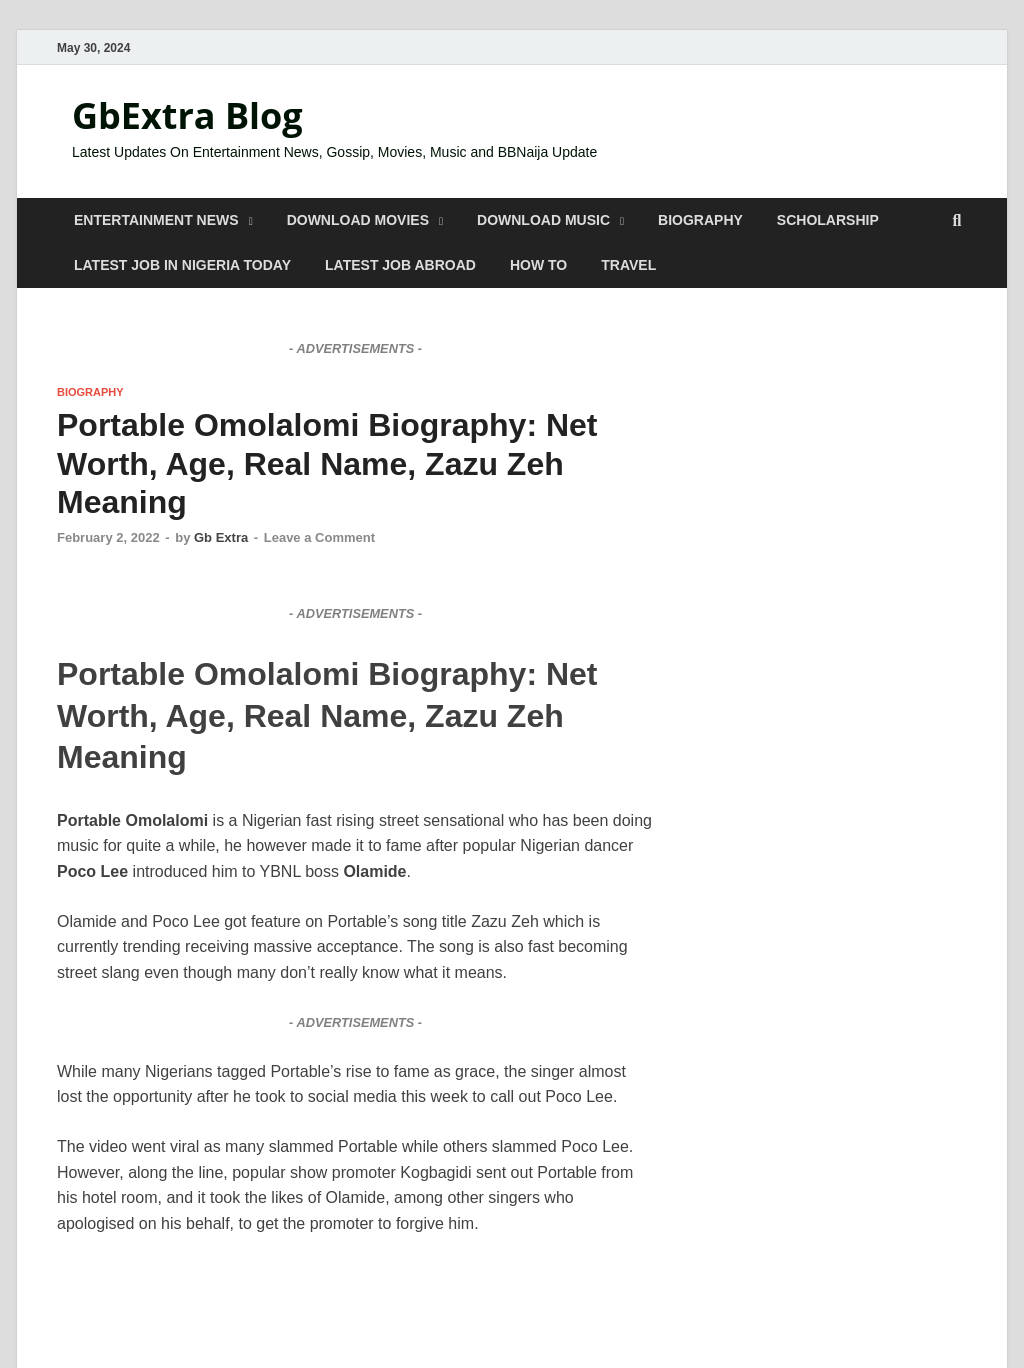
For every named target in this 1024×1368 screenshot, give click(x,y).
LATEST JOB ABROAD (400, 265)
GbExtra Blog (187, 115)
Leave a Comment (319, 537)
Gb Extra (221, 537)
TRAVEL (628, 265)
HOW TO (538, 265)
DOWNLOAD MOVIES (358, 220)
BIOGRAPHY (700, 220)
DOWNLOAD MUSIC (543, 220)
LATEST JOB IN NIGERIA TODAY (182, 265)
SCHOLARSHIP (828, 220)
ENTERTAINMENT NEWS (156, 220)
